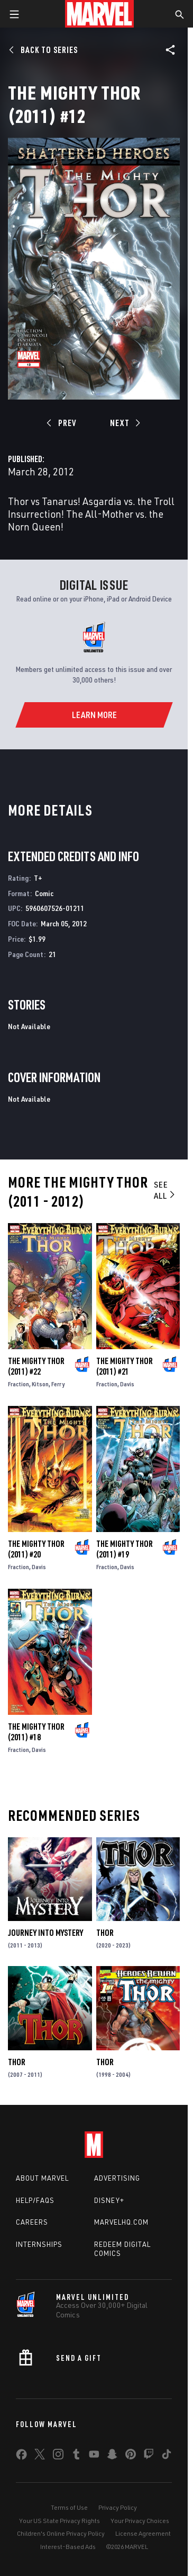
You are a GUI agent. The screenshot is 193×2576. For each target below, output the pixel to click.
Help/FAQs (35, 2200)
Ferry (58, 1384)
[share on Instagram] (58, 2456)
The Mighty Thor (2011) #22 (36, 1366)
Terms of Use (69, 2507)
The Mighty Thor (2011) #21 (124, 1366)
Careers (32, 2222)
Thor (105, 1932)
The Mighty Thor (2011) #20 (36, 1549)
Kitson (40, 1384)
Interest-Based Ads (68, 2547)
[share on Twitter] (39, 2456)
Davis (127, 1384)
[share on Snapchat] (112, 2456)
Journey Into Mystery (45, 1932)
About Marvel (42, 2178)
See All (165, 1190)
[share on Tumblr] (76, 2456)
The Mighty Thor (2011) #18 (36, 1731)
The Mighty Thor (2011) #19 (124, 1549)
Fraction (18, 1384)
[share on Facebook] (21, 2456)
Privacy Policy (117, 2507)
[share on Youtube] (94, 2456)
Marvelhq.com (121, 2222)
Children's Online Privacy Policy (61, 2533)
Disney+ (109, 2200)
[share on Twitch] (148, 2456)
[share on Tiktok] (166, 2456)
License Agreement (143, 2533)
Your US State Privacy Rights (59, 2521)
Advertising (117, 2178)
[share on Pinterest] (130, 2456)
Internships (39, 2244)
